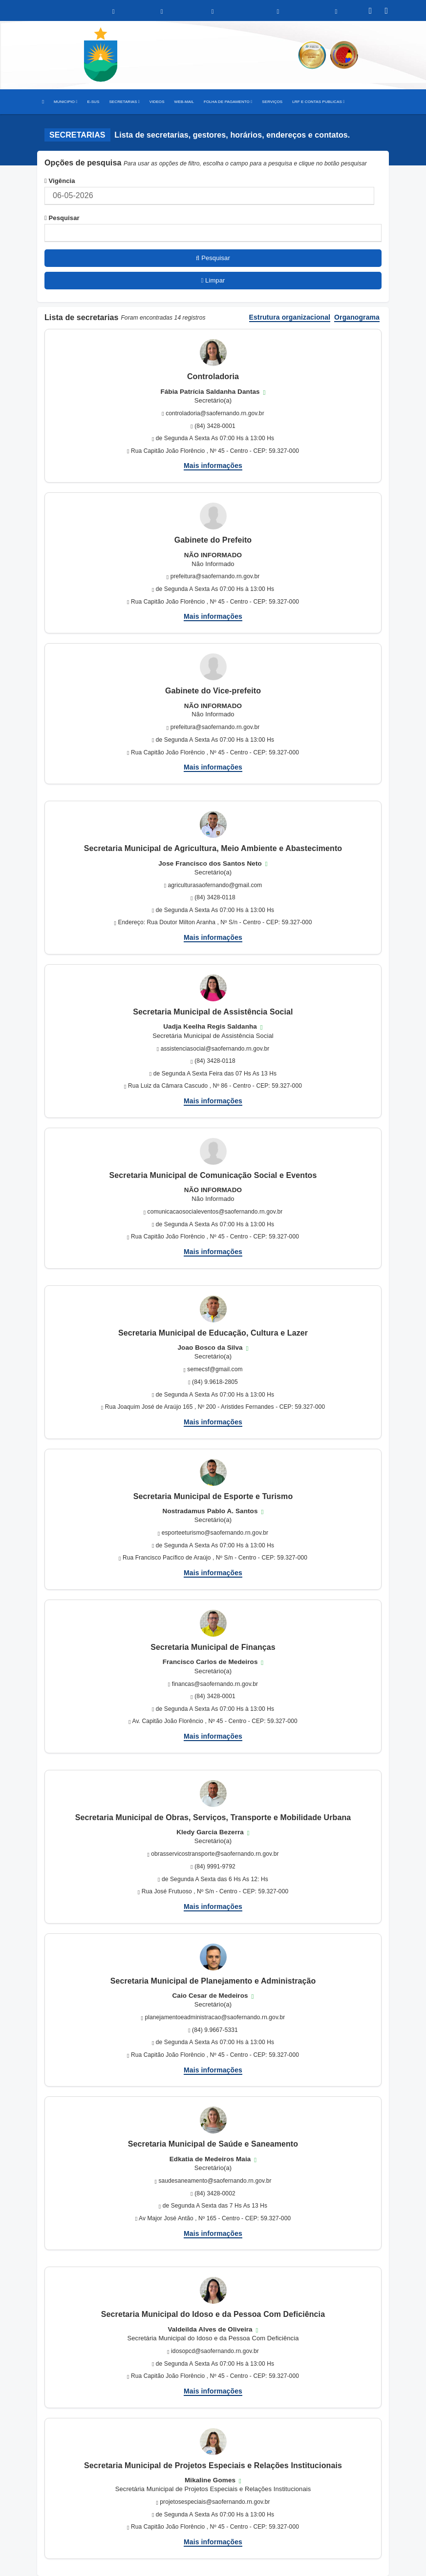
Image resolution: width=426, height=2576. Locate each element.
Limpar (213, 280)
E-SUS (93, 102)
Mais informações (213, 465)
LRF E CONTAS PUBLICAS (318, 102)
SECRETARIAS (124, 102)
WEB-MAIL (184, 102)
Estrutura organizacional (290, 317)
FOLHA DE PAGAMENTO (228, 102)
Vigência (59, 180)
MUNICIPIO (65, 102)
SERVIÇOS (272, 102)
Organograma (357, 317)
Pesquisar (62, 218)
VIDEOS (157, 102)
